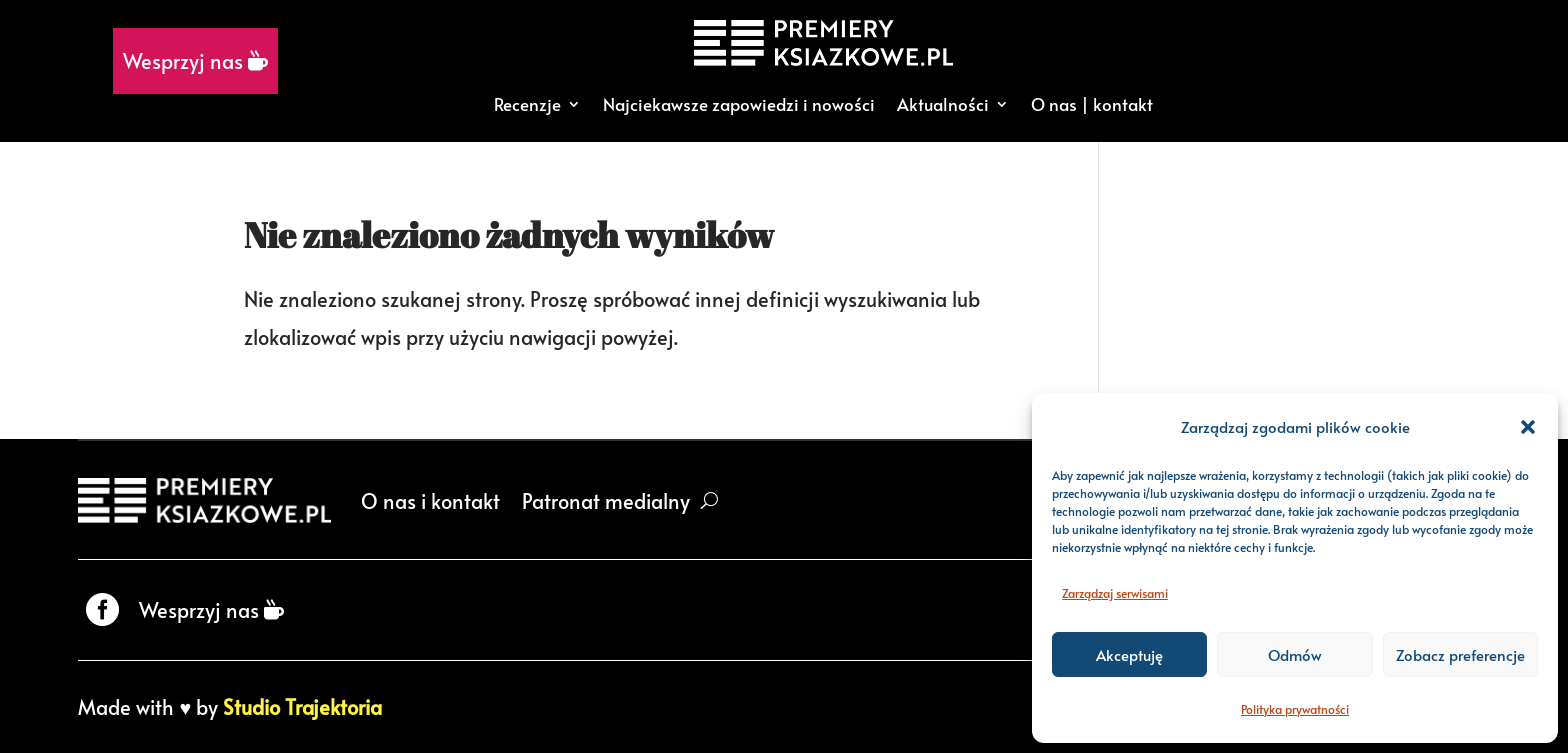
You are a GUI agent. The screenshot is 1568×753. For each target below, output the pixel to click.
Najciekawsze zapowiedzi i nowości (739, 104)
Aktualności (943, 104)
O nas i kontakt (430, 501)
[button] (1528, 427)
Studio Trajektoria (302, 707)
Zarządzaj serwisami (1115, 593)
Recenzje (527, 104)
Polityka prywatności (1295, 709)
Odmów (1295, 654)
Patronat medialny (606, 501)
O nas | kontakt (1092, 104)
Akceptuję (1129, 654)
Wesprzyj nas (195, 61)
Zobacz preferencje (1460, 654)
